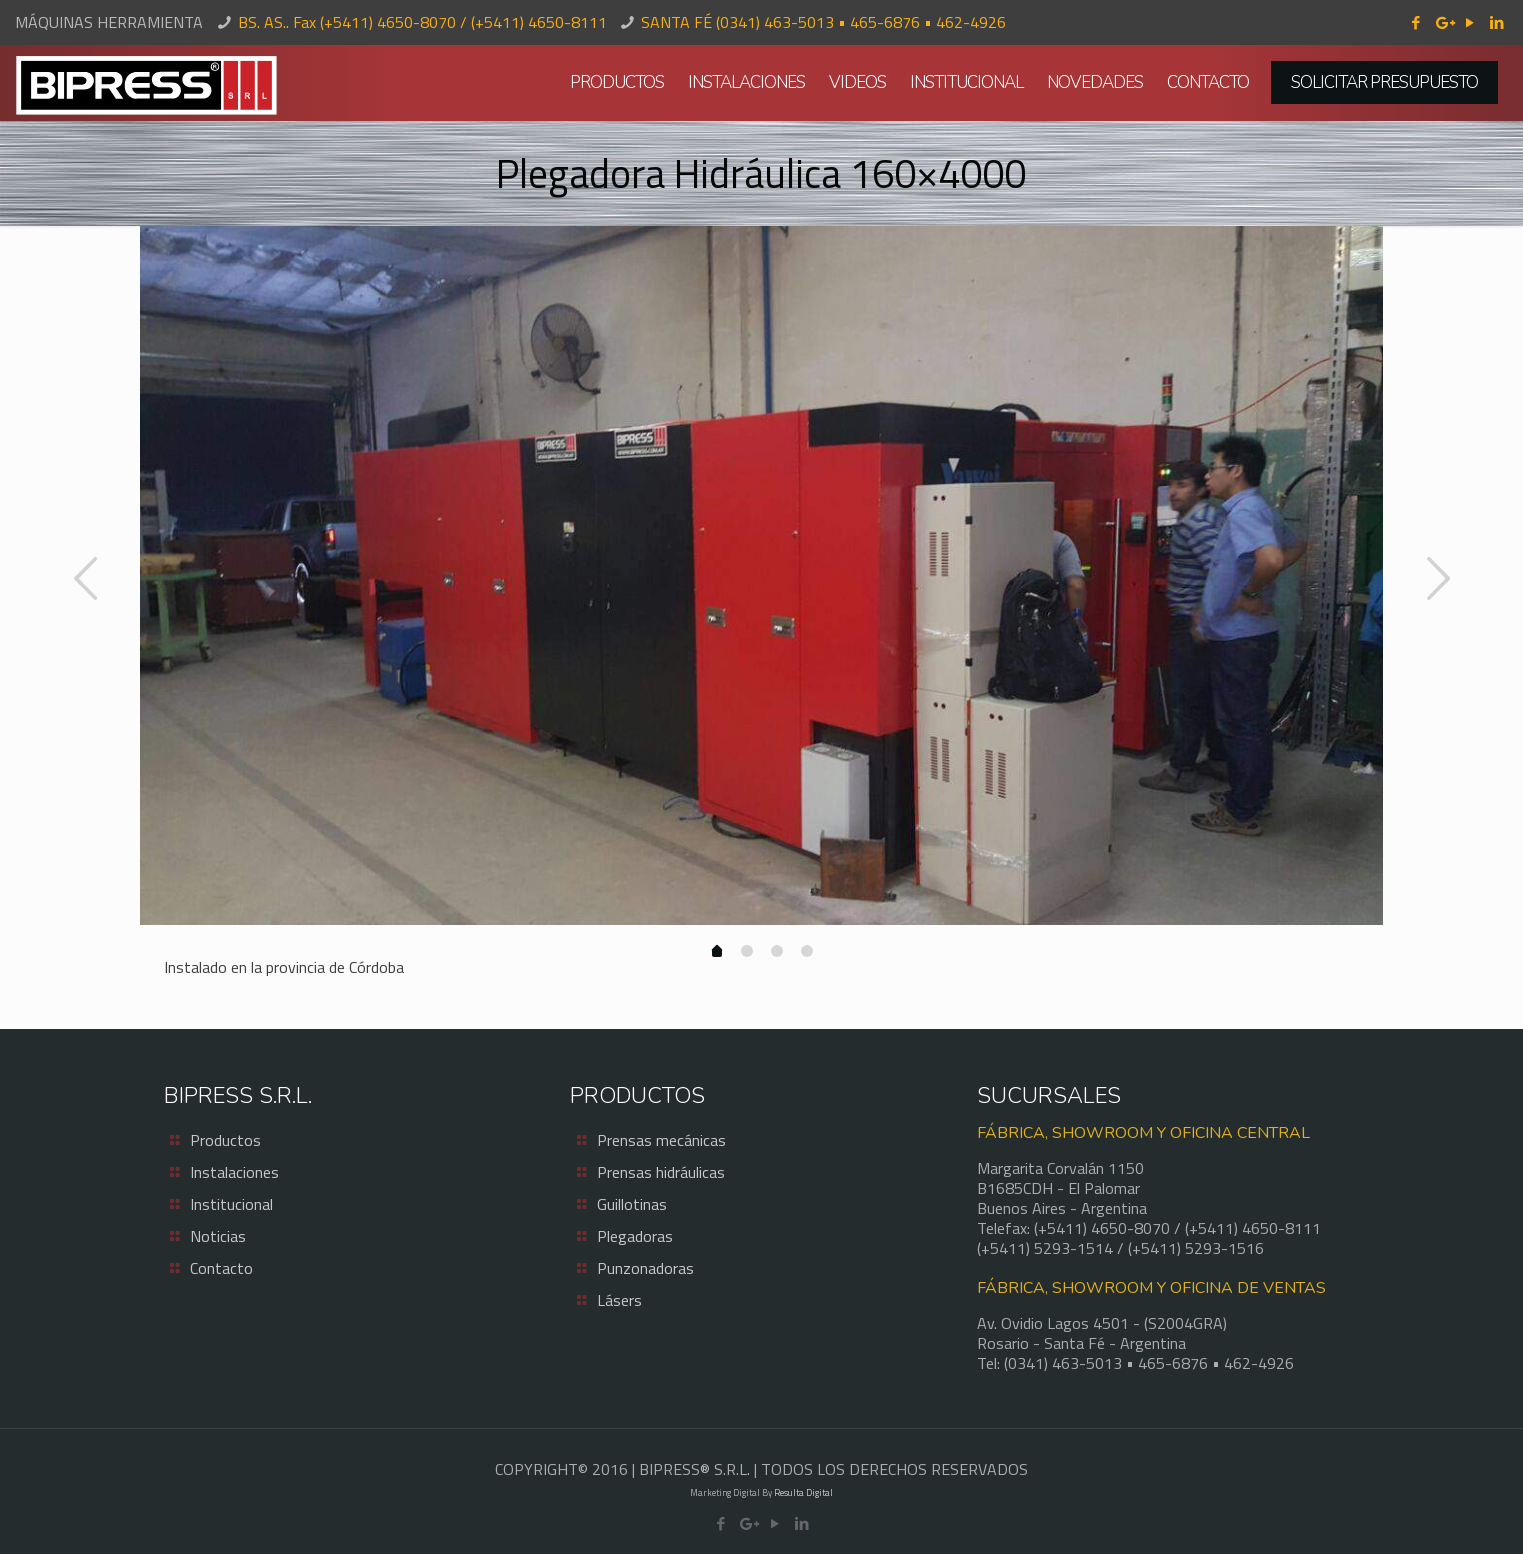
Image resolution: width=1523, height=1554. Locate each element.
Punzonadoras (645, 1268)
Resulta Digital (803, 1492)
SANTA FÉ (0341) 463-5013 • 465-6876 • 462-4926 (823, 22)
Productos (225, 1140)
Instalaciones (234, 1172)
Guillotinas (632, 1204)
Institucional (231, 1204)
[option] (761, 575)
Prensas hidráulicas (661, 1172)
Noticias (218, 1236)
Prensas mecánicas (661, 1140)
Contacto (221, 1268)
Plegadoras (635, 1236)
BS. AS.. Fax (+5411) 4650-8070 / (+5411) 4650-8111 (422, 22)
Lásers (619, 1300)
